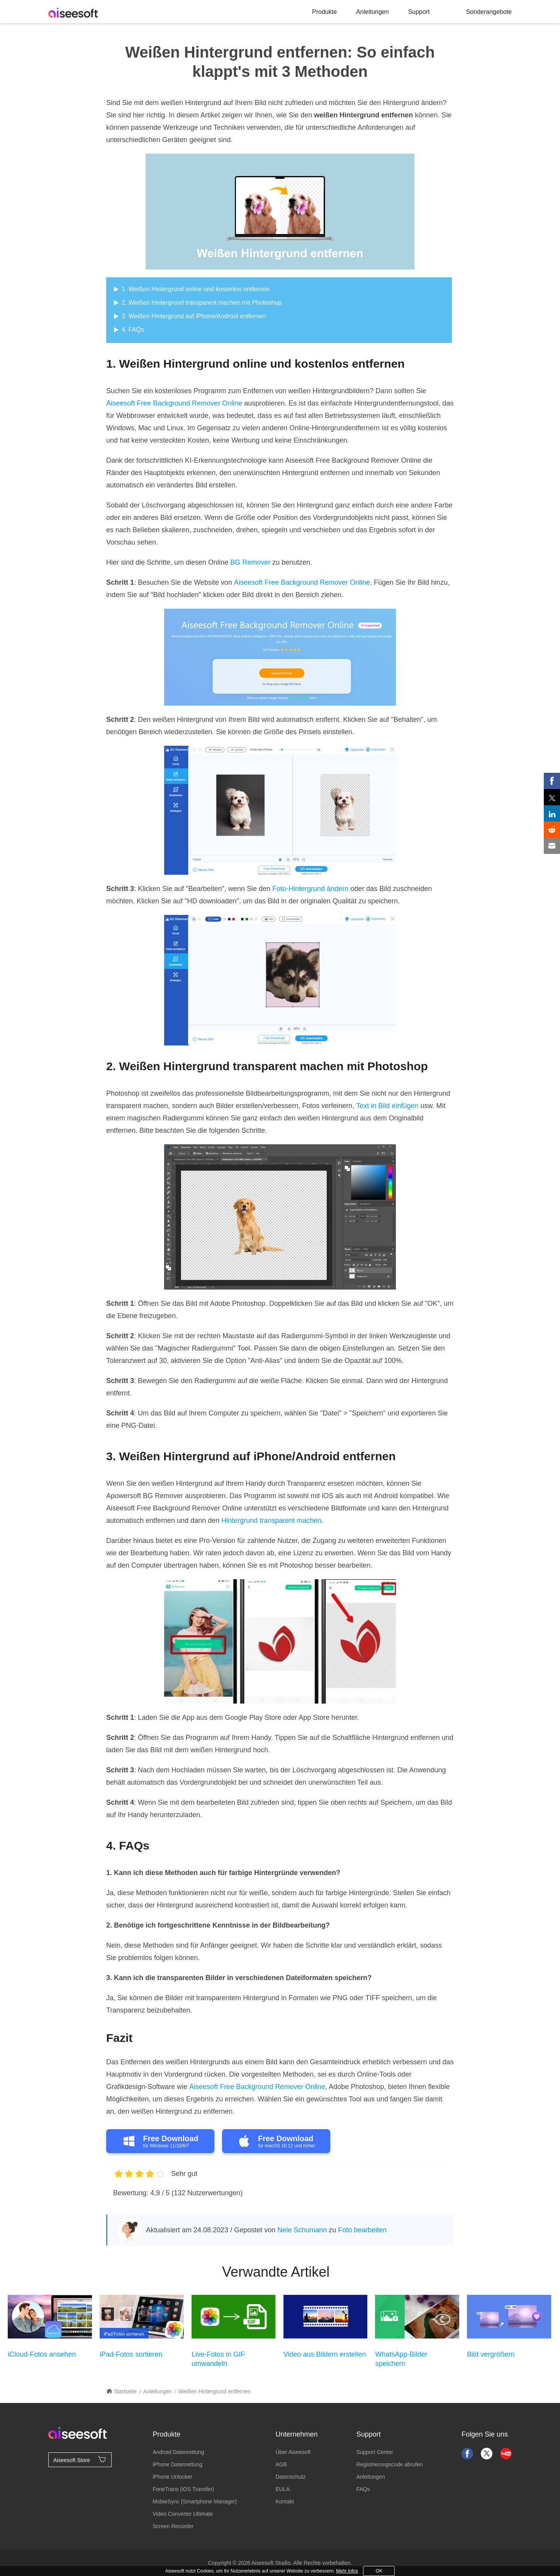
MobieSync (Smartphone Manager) (195, 2501)
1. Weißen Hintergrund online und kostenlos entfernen (196, 289)
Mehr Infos (347, 2571)
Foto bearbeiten (362, 2230)
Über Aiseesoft (293, 2452)
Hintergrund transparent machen (271, 1520)
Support (419, 11)
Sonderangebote (489, 11)
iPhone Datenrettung (177, 2464)
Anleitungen (372, 11)
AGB (281, 2464)
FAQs (363, 2489)
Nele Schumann (302, 2230)
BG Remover (250, 562)
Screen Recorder (173, 2526)
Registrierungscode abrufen (389, 2464)
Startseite (121, 2391)
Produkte (324, 11)
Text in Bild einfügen (387, 1106)
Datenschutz (290, 2477)
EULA (282, 2489)
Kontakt (284, 2501)
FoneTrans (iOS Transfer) (183, 2489)
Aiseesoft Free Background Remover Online (174, 403)
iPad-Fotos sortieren (131, 2354)
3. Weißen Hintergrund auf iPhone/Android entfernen (194, 316)
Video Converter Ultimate (183, 2514)
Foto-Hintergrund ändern (310, 889)
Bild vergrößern (490, 2354)
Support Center (374, 2452)
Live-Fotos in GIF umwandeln (218, 2358)
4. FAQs (133, 329)
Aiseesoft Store (80, 2459)
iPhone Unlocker (172, 2477)
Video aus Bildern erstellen (324, 2354)
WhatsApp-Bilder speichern (401, 2358)
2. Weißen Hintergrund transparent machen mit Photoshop (202, 302)
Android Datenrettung (178, 2452)
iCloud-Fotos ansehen (42, 2354)
